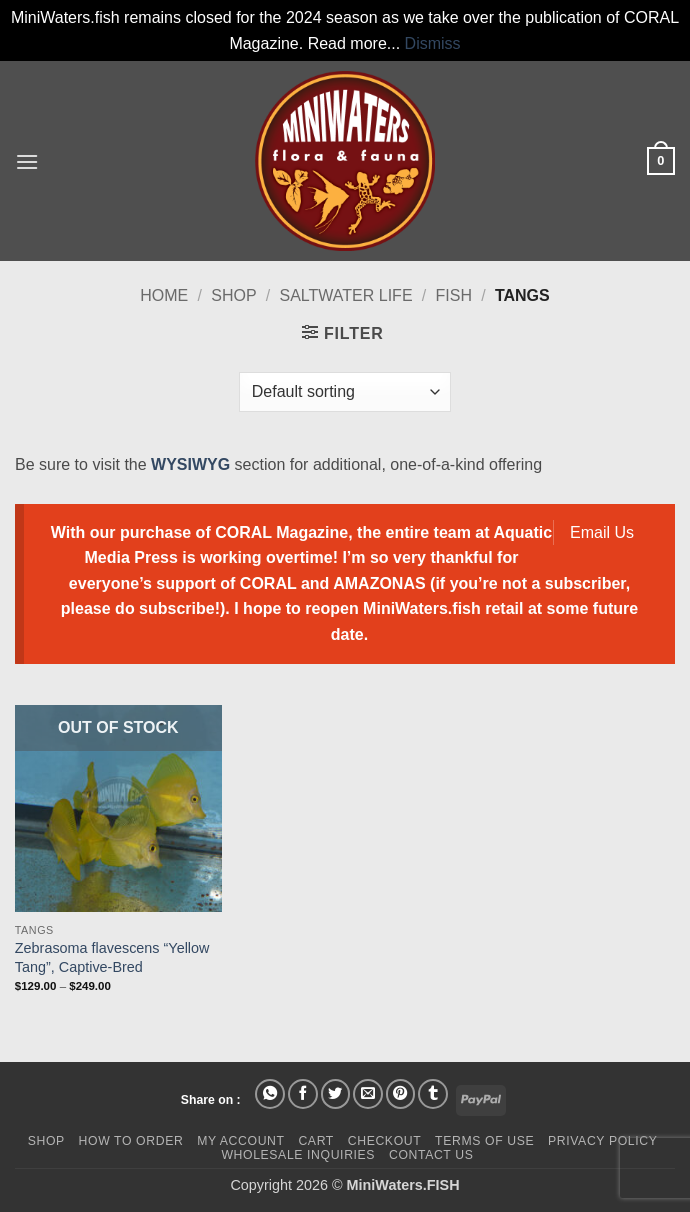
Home (164, 295)
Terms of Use (484, 1141)
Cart (316, 1141)
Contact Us (431, 1155)
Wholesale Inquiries (298, 1155)
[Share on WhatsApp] (270, 1094)
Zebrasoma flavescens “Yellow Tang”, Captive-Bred (112, 957)
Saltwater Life (346, 295)
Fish (454, 295)
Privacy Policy (602, 1141)
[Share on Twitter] (336, 1094)
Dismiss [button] (433, 43)
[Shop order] (345, 392)
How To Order (131, 1141)
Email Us (602, 532)
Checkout (385, 1141)
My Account (240, 1141)
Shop (233, 295)
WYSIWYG (190, 464)
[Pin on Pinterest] (401, 1094)
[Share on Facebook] (303, 1094)
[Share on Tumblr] (433, 1094)
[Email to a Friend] (368, 1094)
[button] (27, 161)
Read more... (354, 43)
